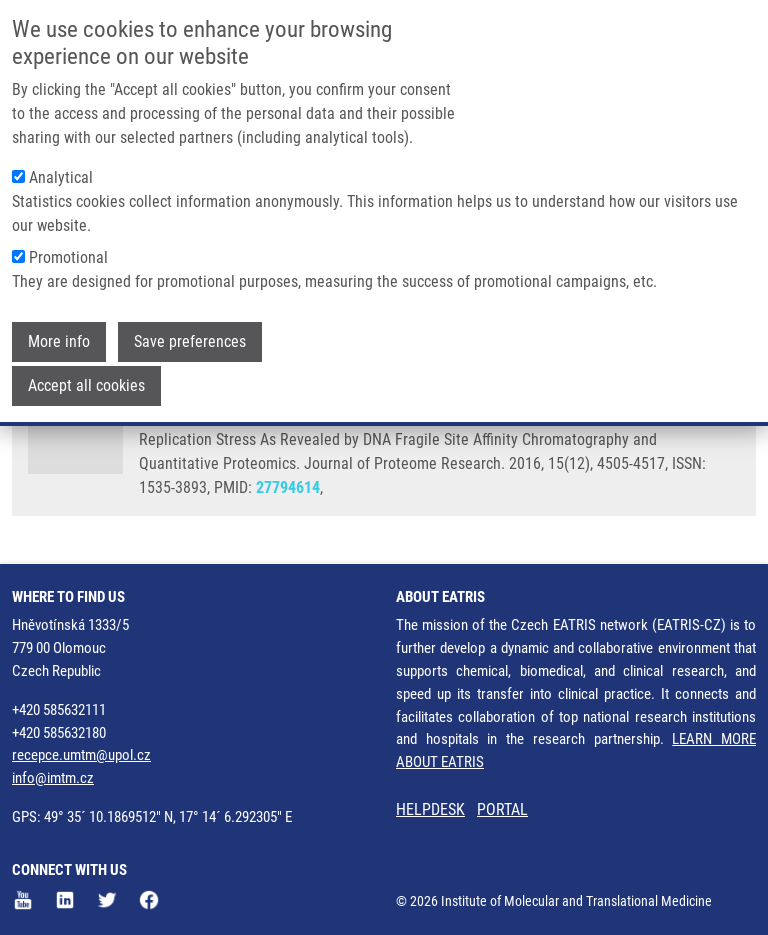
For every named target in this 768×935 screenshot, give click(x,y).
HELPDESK (430, 809)
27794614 (288, 487)
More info (59, 333)
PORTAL (502, 809)
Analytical (61, 169)
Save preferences (190, 333)
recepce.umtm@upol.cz (81, 755)
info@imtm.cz (53, 778)
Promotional (68, 249)
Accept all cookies (86, 377)
